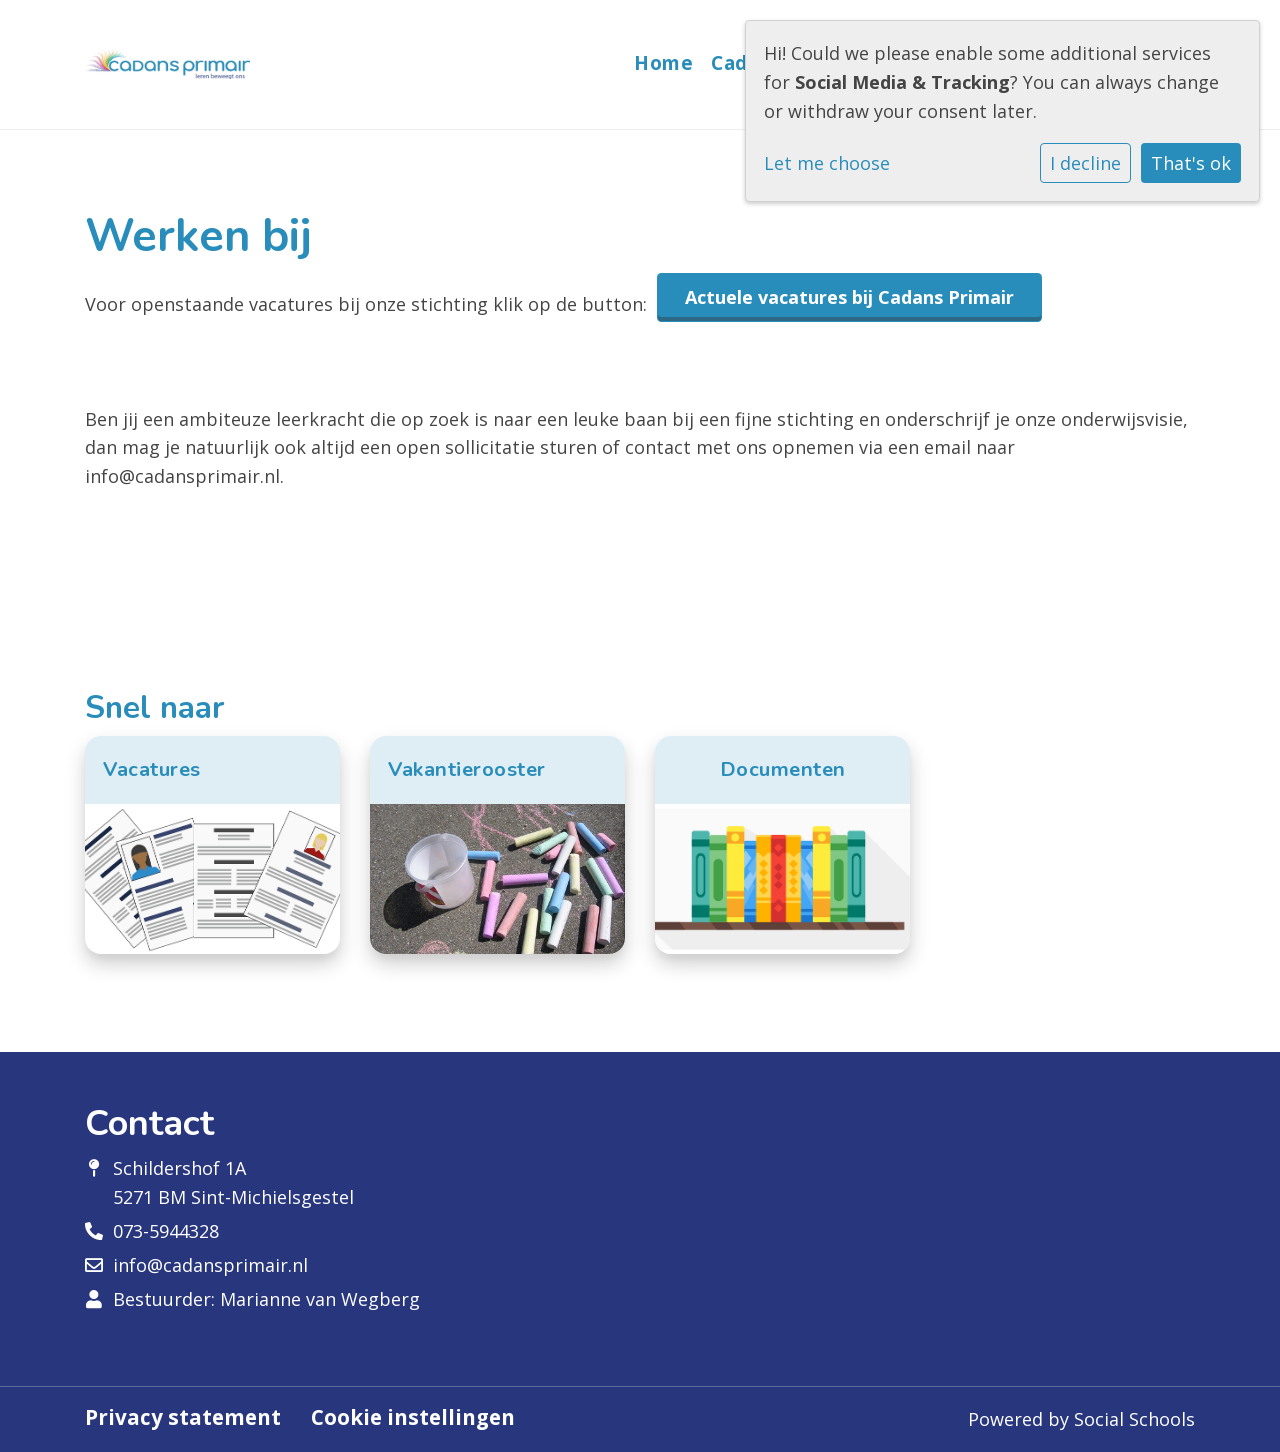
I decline (1085, 163)
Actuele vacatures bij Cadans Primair (849, 297)
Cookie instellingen (413, 1417)
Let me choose (827, 163)
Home (663, 63)
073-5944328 (166, 1231)
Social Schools (1134, 1419)
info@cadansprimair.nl (210, 1265)
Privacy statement (183, 1417)
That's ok (1191, 163)
